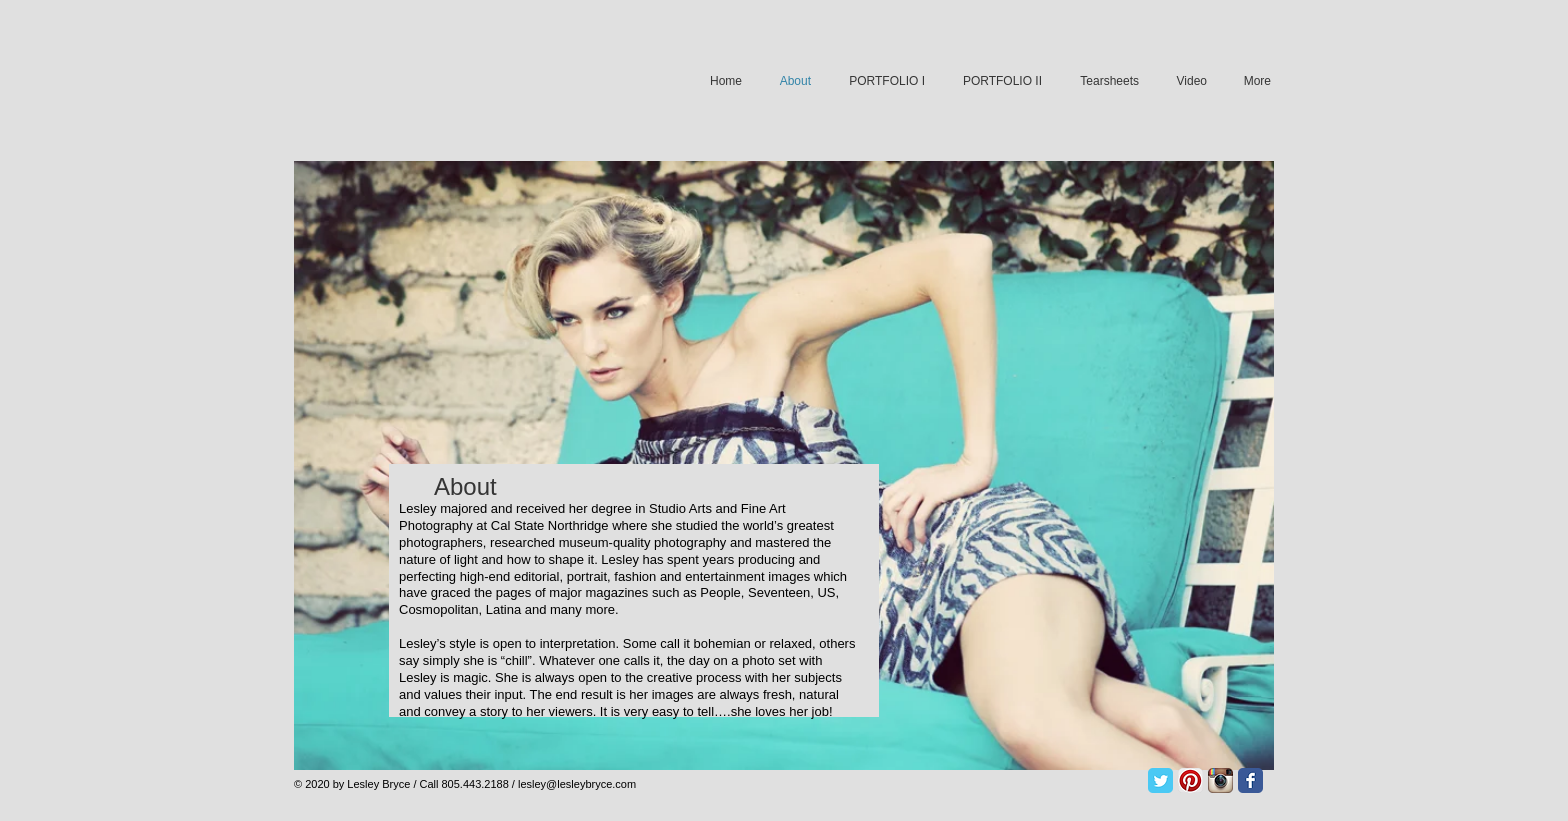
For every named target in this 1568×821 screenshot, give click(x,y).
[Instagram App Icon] (1220, 780)
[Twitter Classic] (1160, 780)
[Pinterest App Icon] (1190, 780)
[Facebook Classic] (1250, 780)
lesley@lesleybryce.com (577, 784)
